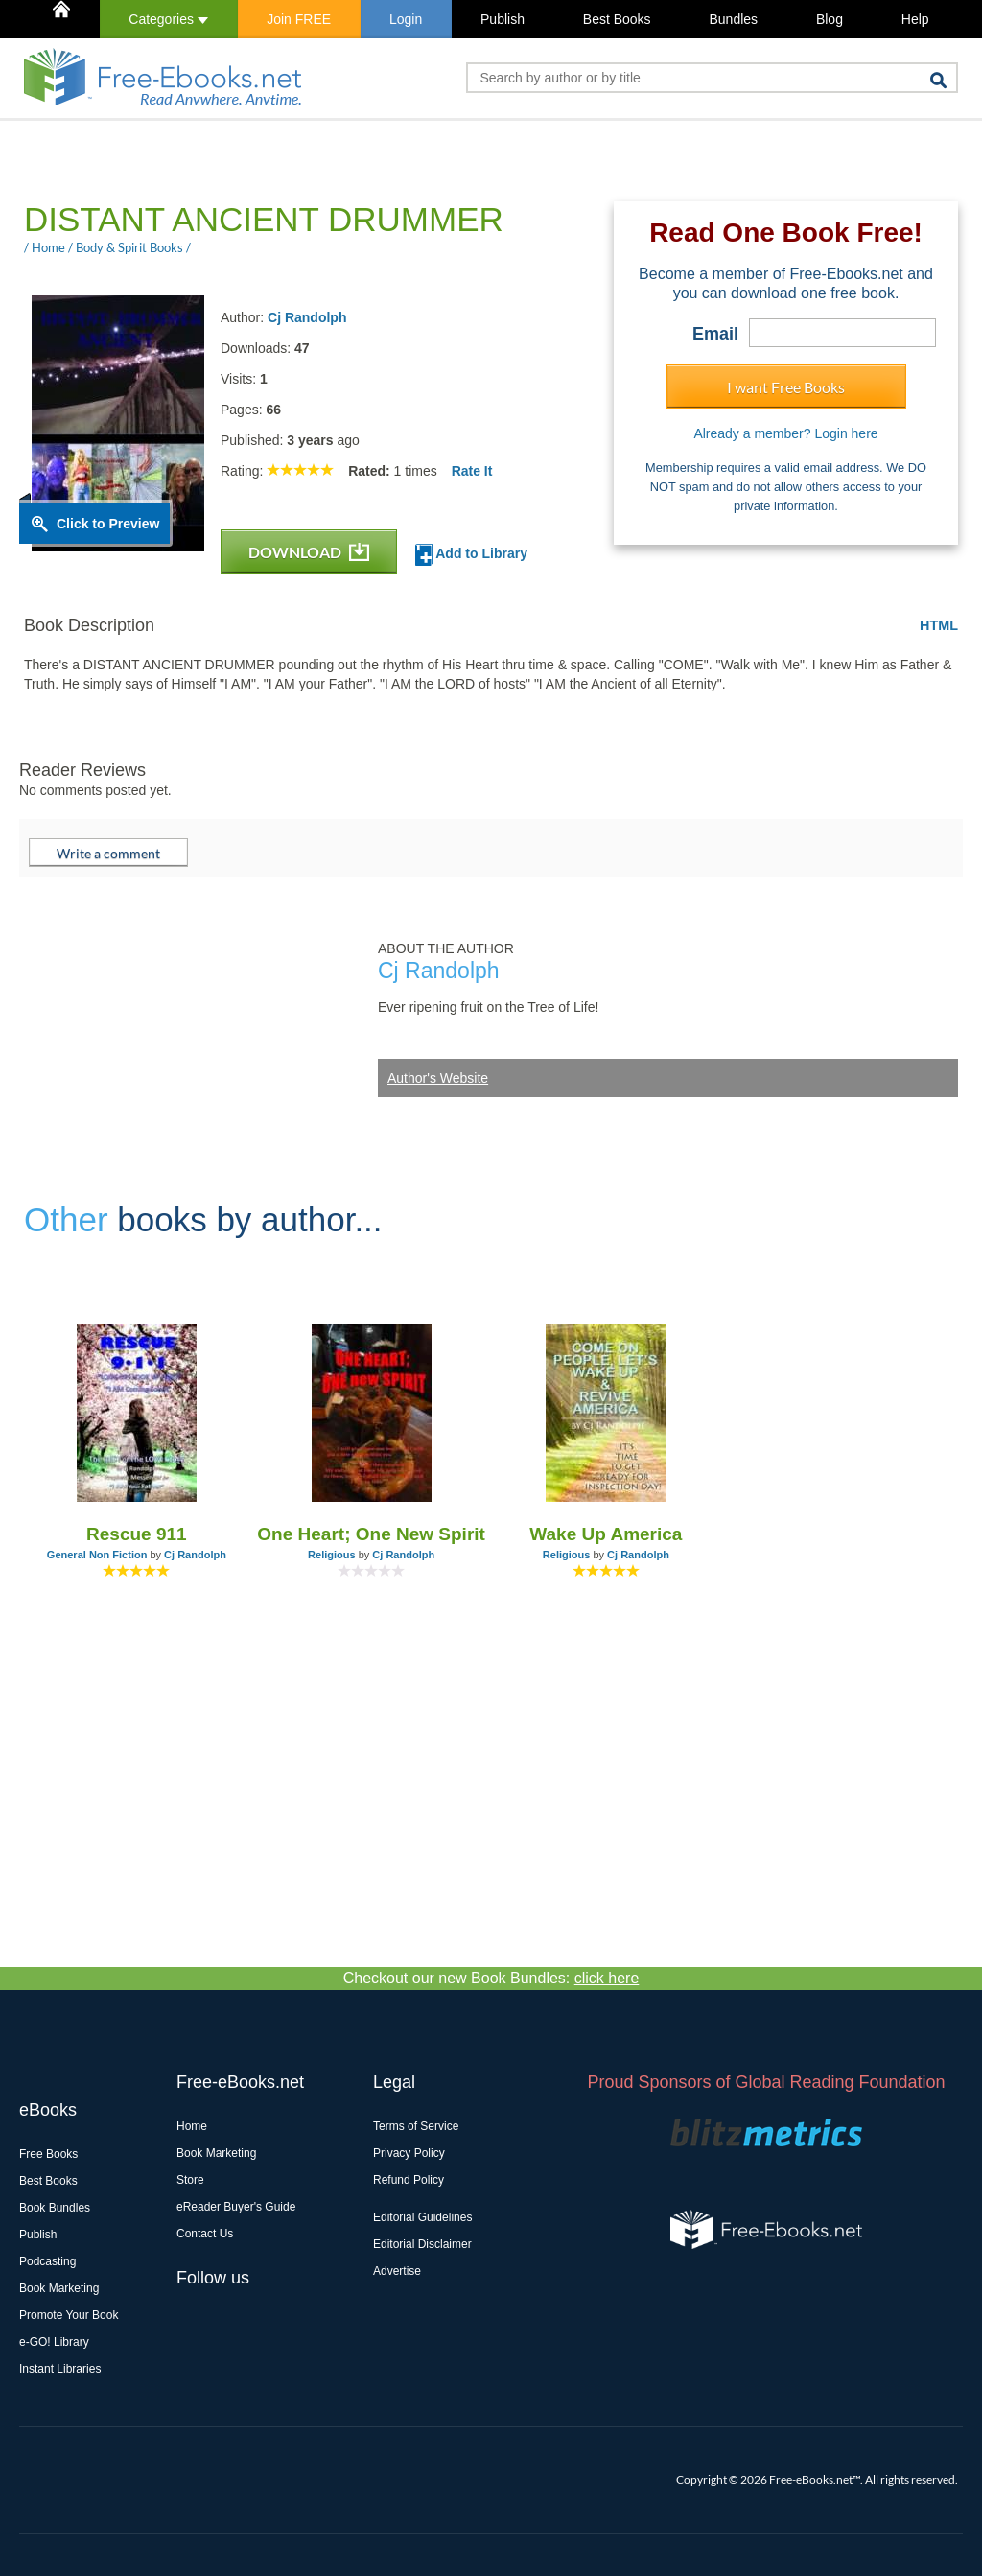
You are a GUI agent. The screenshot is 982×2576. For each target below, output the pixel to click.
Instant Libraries (60, 2369)
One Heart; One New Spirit (371, 1534)
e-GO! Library (54, 2342)
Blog (829, 19)
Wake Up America (605, 1534)
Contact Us (204, 2233)
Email (715, 333)
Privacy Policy (409, 2153)
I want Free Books (786, 387)
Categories (168, 19)
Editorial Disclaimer (422, 2244)
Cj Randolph (307, 317)
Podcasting (47, 2261)
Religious (332, 1554)
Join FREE (299, 19)
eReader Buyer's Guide (235, 2206)
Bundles (733, 19)
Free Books (48, 2154)
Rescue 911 (136, 1534)
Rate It (472, 471)
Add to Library (471, 555)
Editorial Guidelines (422, 2217)
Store (190, 2180)
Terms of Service (415, 2126)
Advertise (397, 2271)
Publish (502, 19)
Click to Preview (108, 523)
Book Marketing (59, 2288)
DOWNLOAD (308, 552)
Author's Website (437, 1078)
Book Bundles (54, 2207)
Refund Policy (408, 2180)
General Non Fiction (97, 1554)
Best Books (617, 19)
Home (191, 2126)
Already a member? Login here (785, 433)
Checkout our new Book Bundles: (491, 1978)
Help (915, 19)
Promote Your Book (68, 2315)
